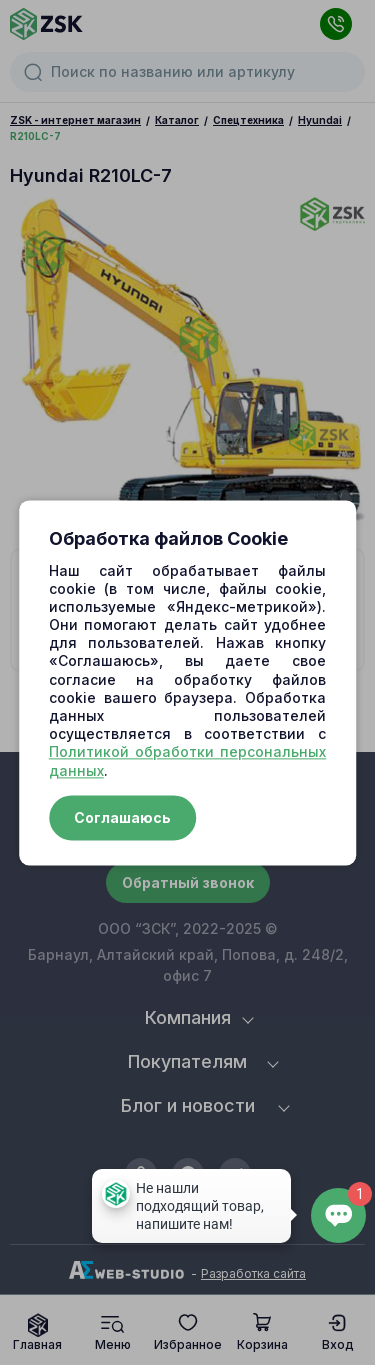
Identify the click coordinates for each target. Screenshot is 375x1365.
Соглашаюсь (122, 817)
